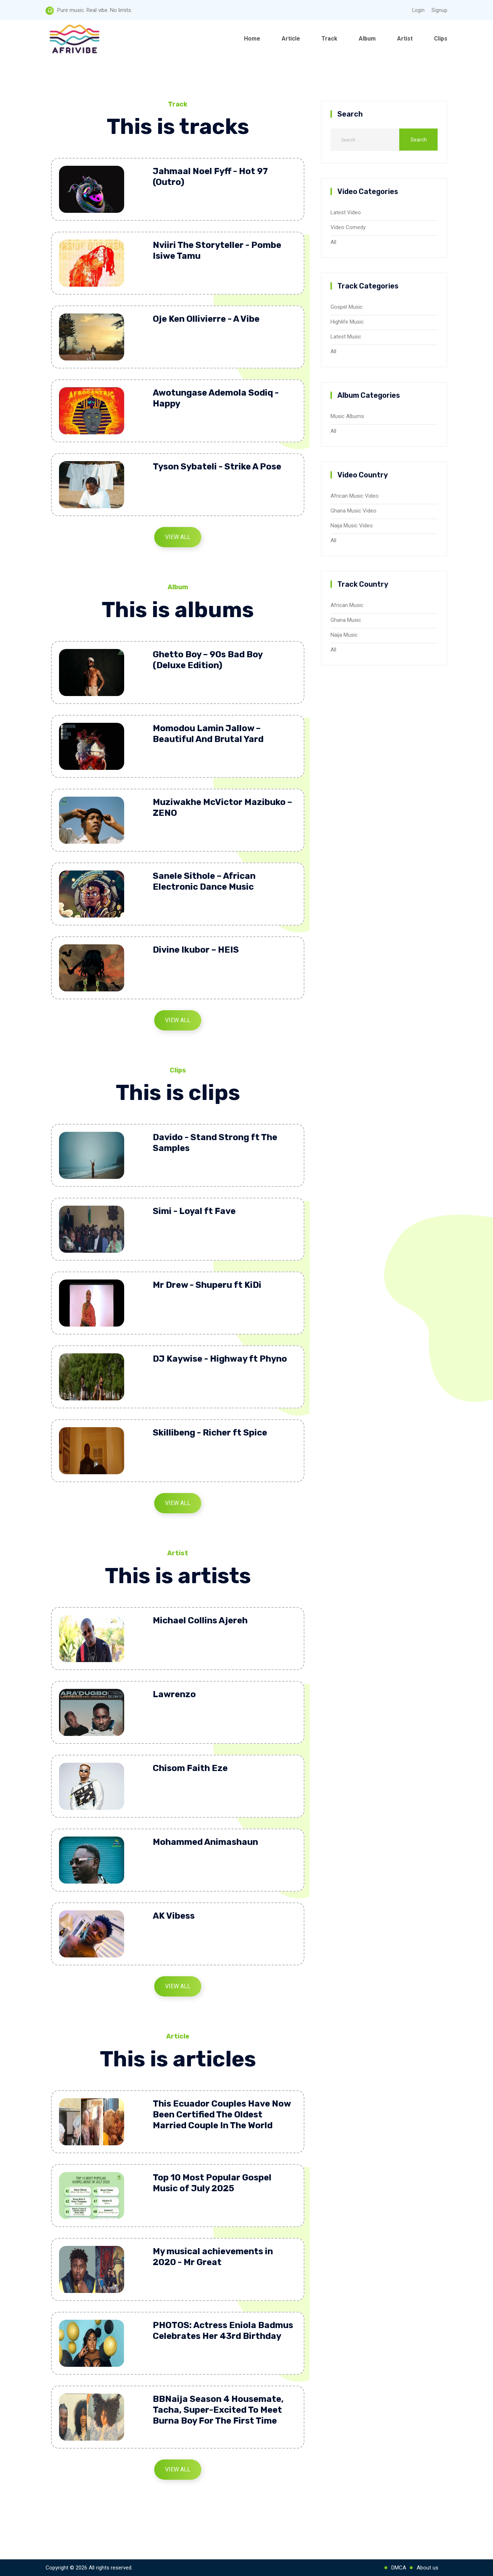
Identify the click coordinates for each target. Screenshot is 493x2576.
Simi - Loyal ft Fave (194, 1211)
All (333, 242)
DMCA (398, 2567)
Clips (440, 38)
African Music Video (354, 496)
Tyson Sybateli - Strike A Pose (217, 466)
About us (427, 2567)
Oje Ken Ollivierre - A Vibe (206, 319)
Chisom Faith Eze (190, 1768)
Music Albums (347, 416)
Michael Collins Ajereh (200, 1620)
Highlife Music (347, 322)
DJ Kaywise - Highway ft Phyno (220, 1359)
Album (367, 38)
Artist (405, 38)
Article (291, 38)
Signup (439, 10)
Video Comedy (348, 227)
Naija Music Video (351, 525)
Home (252, 38)
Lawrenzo (174, 1694)
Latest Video (345, 212)
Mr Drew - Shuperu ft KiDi (207, 1285)
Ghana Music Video (353, 510)
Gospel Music (346, 307)
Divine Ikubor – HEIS (196, 950)
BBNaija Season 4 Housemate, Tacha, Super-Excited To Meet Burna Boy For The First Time (218, 2410)
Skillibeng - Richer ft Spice (210, 1433)
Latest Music (345, 336)
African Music (346, 605)
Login (418, 10)
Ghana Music (345, 620)
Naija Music (344, 635)
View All (177, 537)
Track (329, 38)
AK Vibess (174, 1916)
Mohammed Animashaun (205, 1842)
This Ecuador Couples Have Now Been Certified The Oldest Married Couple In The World (222, 2114)
